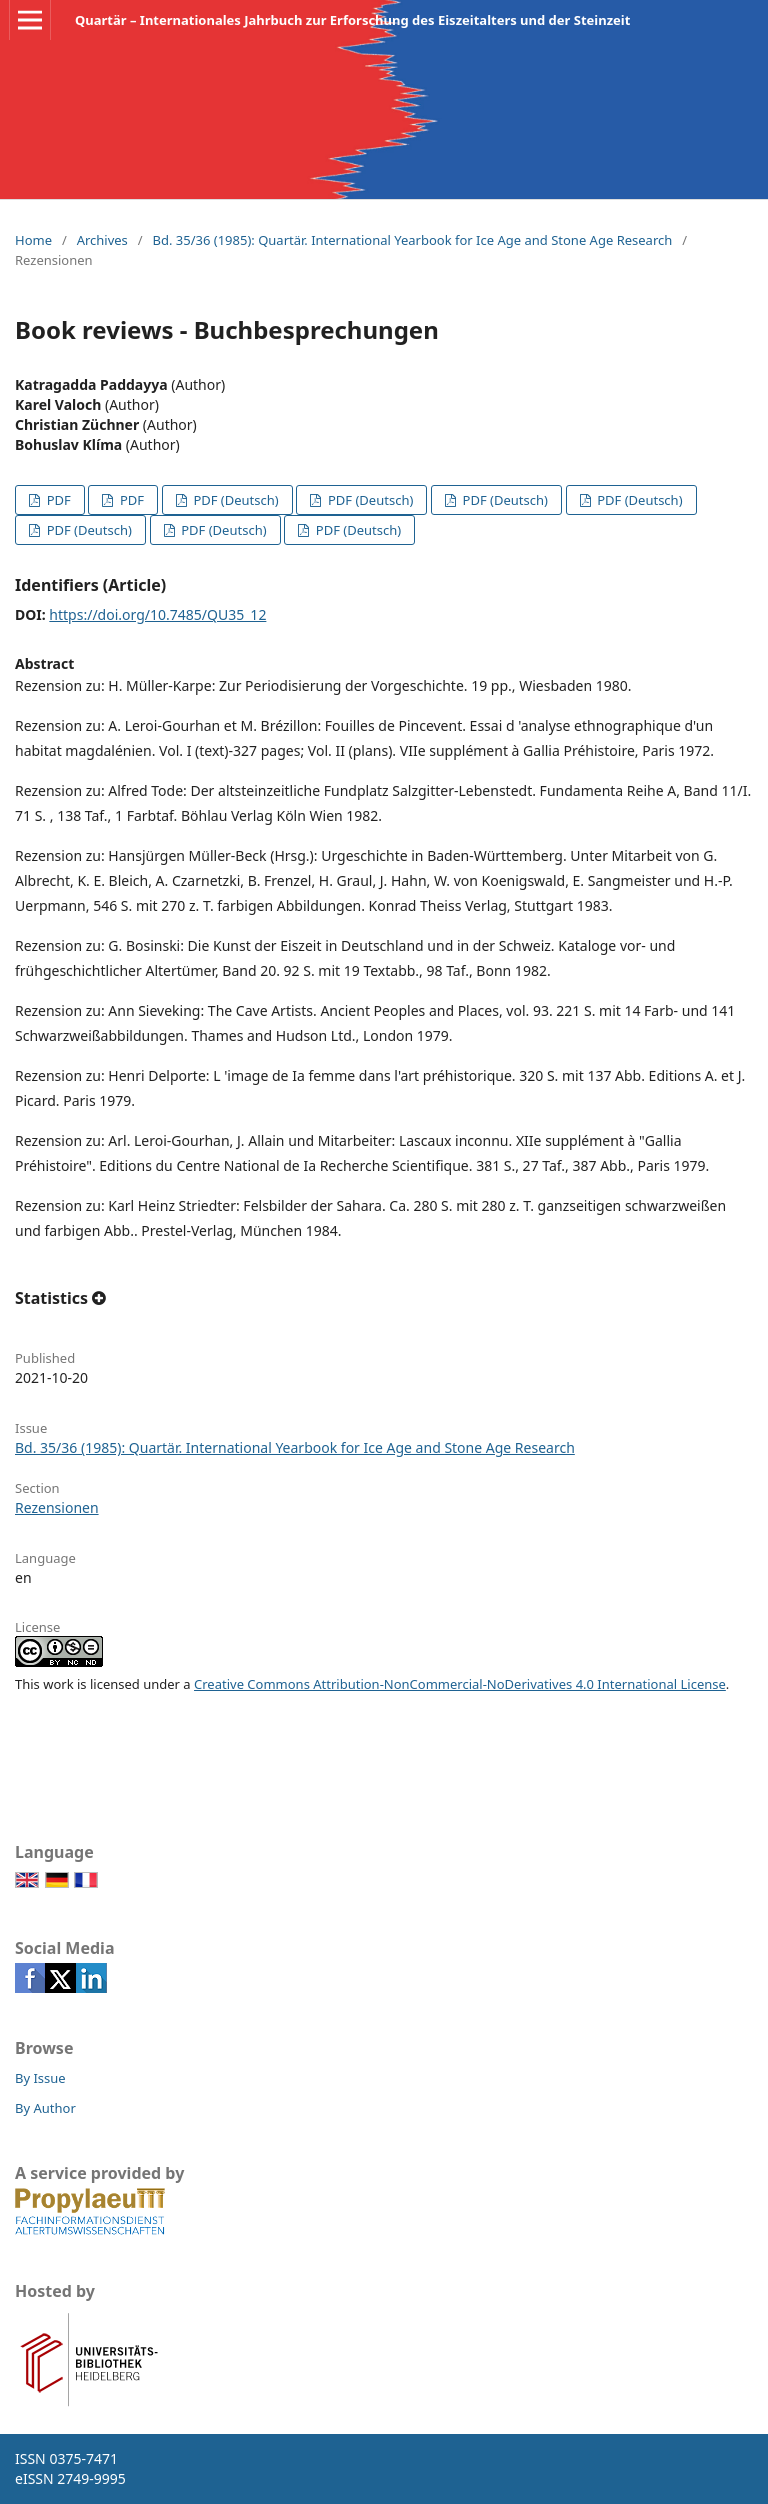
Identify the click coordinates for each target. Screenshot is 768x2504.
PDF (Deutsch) (234, 500)
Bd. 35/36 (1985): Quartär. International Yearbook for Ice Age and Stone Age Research (412, 240)
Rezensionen (57, 1507)
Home (33, 240)
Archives (102, 240)
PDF (56, 500)
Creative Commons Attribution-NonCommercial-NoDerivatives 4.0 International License (460, 1684)
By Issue (40, 2078)
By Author (45, 2108)
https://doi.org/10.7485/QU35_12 (157, 614)
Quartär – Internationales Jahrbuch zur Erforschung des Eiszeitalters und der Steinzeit (352, 20)
